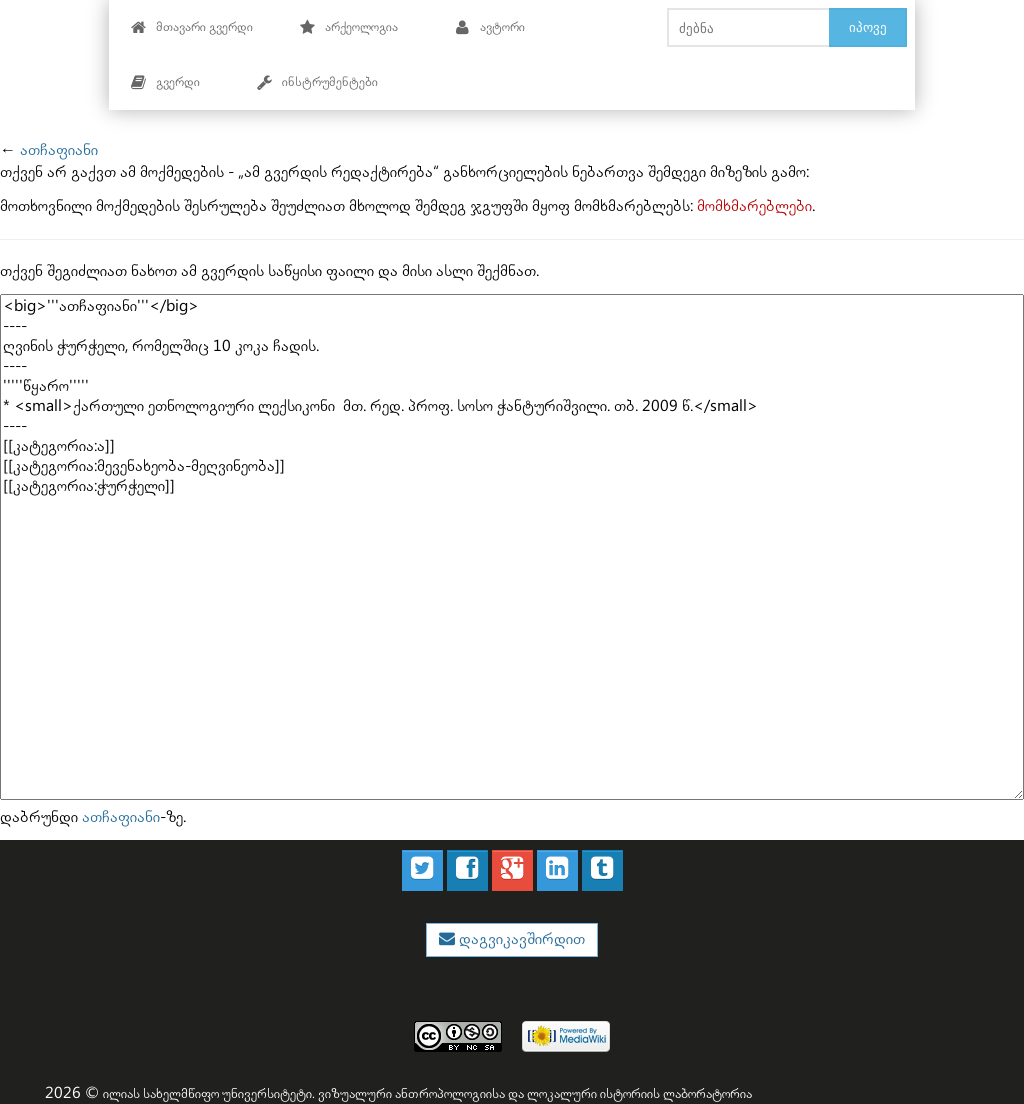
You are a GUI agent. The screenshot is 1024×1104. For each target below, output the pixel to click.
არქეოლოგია (348, 27)
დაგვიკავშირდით (520, 939)
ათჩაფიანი (59, 150)
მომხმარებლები (754, 206)
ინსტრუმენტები (317, 82)
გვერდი (165, 82)
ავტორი (489, 27)
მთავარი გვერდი (191, 27)
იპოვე (868, 27)
